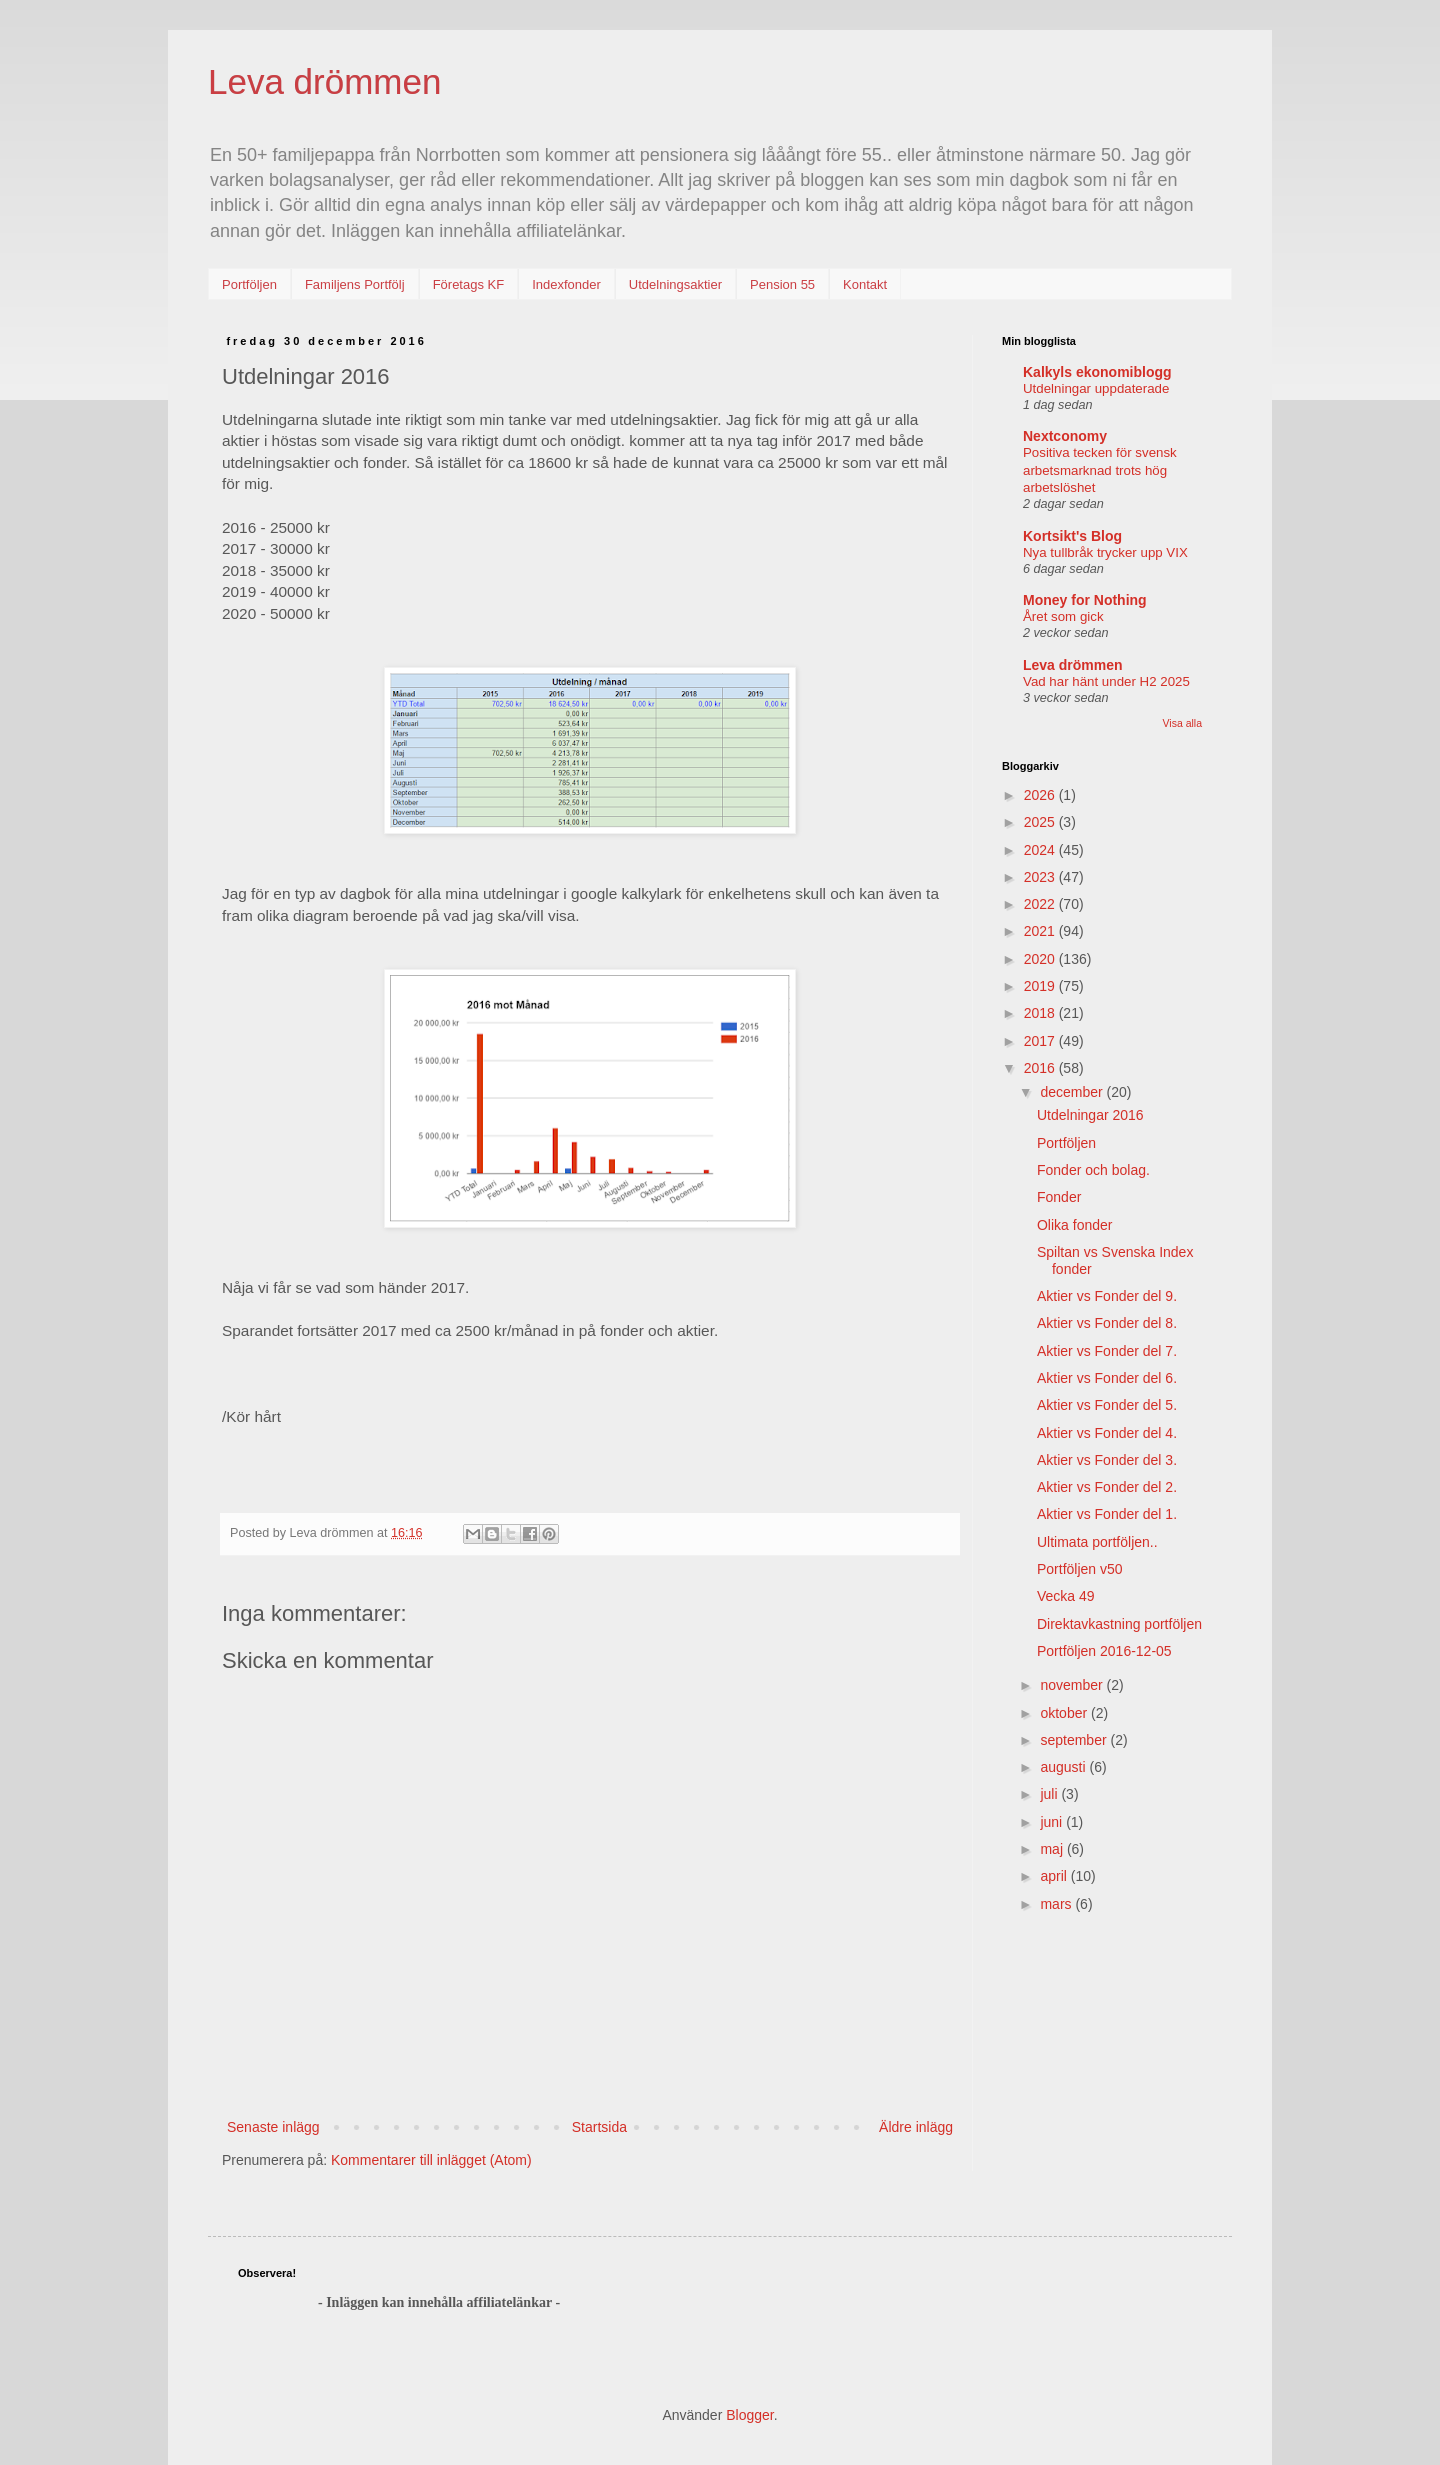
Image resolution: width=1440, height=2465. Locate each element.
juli (1050, 1794)
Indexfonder (566, 284)
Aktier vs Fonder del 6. (1107, 1378)
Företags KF (469, 284)
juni (1053, 1822)
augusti (1064, 1767)
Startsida (599, 2127)
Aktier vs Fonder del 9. (1107, 1296)
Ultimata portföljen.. (1097, 1542)
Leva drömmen (324, 81)
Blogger (749, 2415)
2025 (1041, 822)
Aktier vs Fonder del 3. (1107, 1460)
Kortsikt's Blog (1072, 536)
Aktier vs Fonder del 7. (1107, 1351)
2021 (1041, 931)
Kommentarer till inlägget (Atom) (431, 2160)
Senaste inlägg (273, 2127)
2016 (1041, 1068)
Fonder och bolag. (1093, 1170)
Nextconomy (1065, 436)
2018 (1041, 1013)
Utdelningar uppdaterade (1096, 388)
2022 (1041, 904)
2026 (1041, 795)
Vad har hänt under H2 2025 (1106, 681)
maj (1053, 1849)
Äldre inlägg (916, 2127)
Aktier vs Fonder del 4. (1107, 1433)
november (1073, 1685)
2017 (1041, 1041)
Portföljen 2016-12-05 (1104, 1651)
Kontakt (865, 284)
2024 (1041, 850)
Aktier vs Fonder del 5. (1107, 1405)
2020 (1041, 959)
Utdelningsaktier (675, 284)
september (1075, 1740)
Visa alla (1183, 723)
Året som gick (1063, 616)
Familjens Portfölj (355, 284)
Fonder (1059, 1197)
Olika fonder (1074, 1225)
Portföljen (249, 284)
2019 (1041, 986)
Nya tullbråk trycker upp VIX (1105, 552)
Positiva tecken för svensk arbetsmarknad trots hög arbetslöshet (1100, 470)
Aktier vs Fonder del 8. (1107, 1323)
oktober (1065, 1713)
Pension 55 (782, 284)
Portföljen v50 (1080, 1569)
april (1055, 1876)
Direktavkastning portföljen (1119, 1624)
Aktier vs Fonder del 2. (1107, 1487)
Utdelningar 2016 (1090, 1115)
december (1073, 1092)
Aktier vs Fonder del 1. (1107, 1514)
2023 (1041, 877)
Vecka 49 (1066, 1596)
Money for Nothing (1085, 600)
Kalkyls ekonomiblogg (1097, 372)
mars (1057, 1904)
